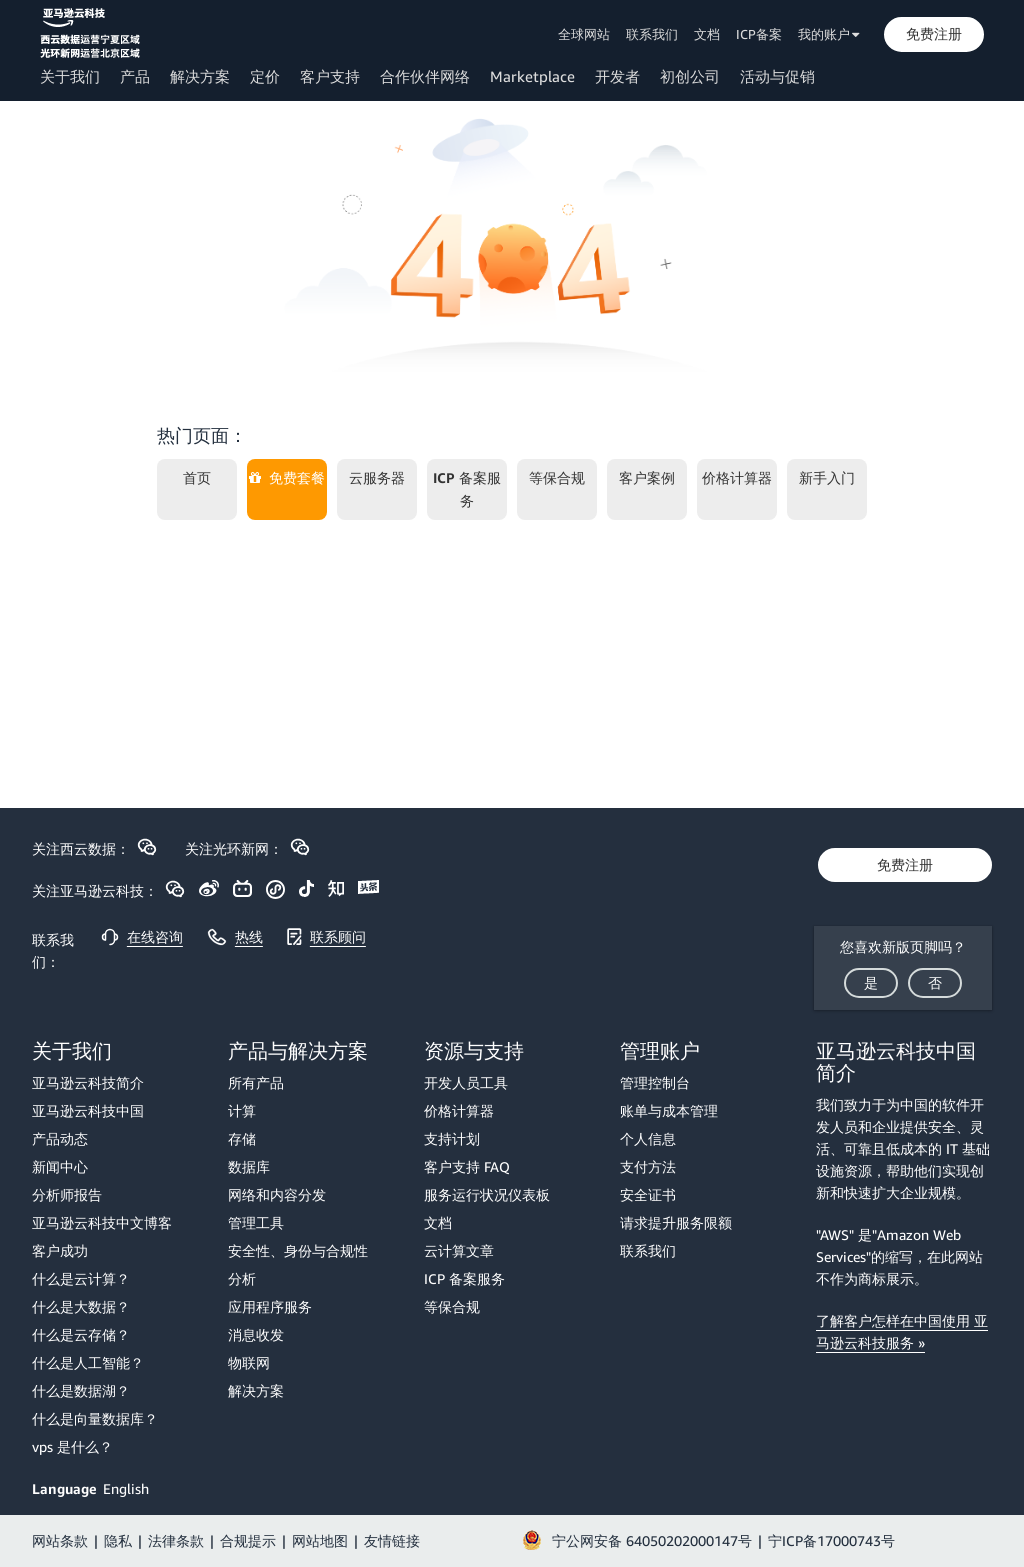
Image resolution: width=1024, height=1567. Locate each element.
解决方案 (200, 76)
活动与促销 (777, 76)
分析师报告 (67, 1194)
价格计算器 (459, 1110)
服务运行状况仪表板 (487, 1194)
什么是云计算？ (81, 1278)
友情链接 (392, 1540)
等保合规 (452, 1306)
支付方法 (648, 1166)
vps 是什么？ (72, 1446)
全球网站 (584, 34)
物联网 (249, 1362)
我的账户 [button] (829, 34)
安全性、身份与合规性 (298, 1250)
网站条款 (60, 1540)
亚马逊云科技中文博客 (102, 1222)
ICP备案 (759, 34)
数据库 (249, 1166)
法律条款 (176, 1540)
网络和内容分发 (277, 1194)
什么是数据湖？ (81, 1390)
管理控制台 (655, 1082)
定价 (265, 76)
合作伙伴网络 (425, 76)
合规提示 (248, 1540)
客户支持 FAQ (467, 1166)
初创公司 (690, 76)
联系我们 (652, 34)
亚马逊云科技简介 (88, 1082)
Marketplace (532, 76)
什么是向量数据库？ (95, 1418)
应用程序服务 (270, 1306)
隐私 (118, 1540)
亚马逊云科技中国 (88, 1110)
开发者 (617, 76)
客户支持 (330, 76)
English (126, 1488)
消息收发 (256, 1334)
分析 (242, 1278)
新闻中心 (60, 1166)
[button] (934, 34)
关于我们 (70, 76)
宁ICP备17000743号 (831, 1540)
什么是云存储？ (81, 1334)
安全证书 (648, 1194)
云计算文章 (459, 1250)
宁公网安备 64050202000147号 (652, 1540)
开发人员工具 (466, 1082)
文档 (707, 34)
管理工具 (256, 1222)
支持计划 (452, 1138)
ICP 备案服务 (464, 1278)
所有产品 (256, 1082)
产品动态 (60, 1138)
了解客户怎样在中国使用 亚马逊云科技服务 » (902, 1331)
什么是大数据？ (81, 1306)
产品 (135, 76)
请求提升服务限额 (676, 1222)
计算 (242, 1110)
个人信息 (648, 1138)
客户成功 (60, 1250)
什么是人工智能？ (88, 1362)
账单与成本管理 (669, 1110)
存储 (242, 1138)
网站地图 (320, 1540)
